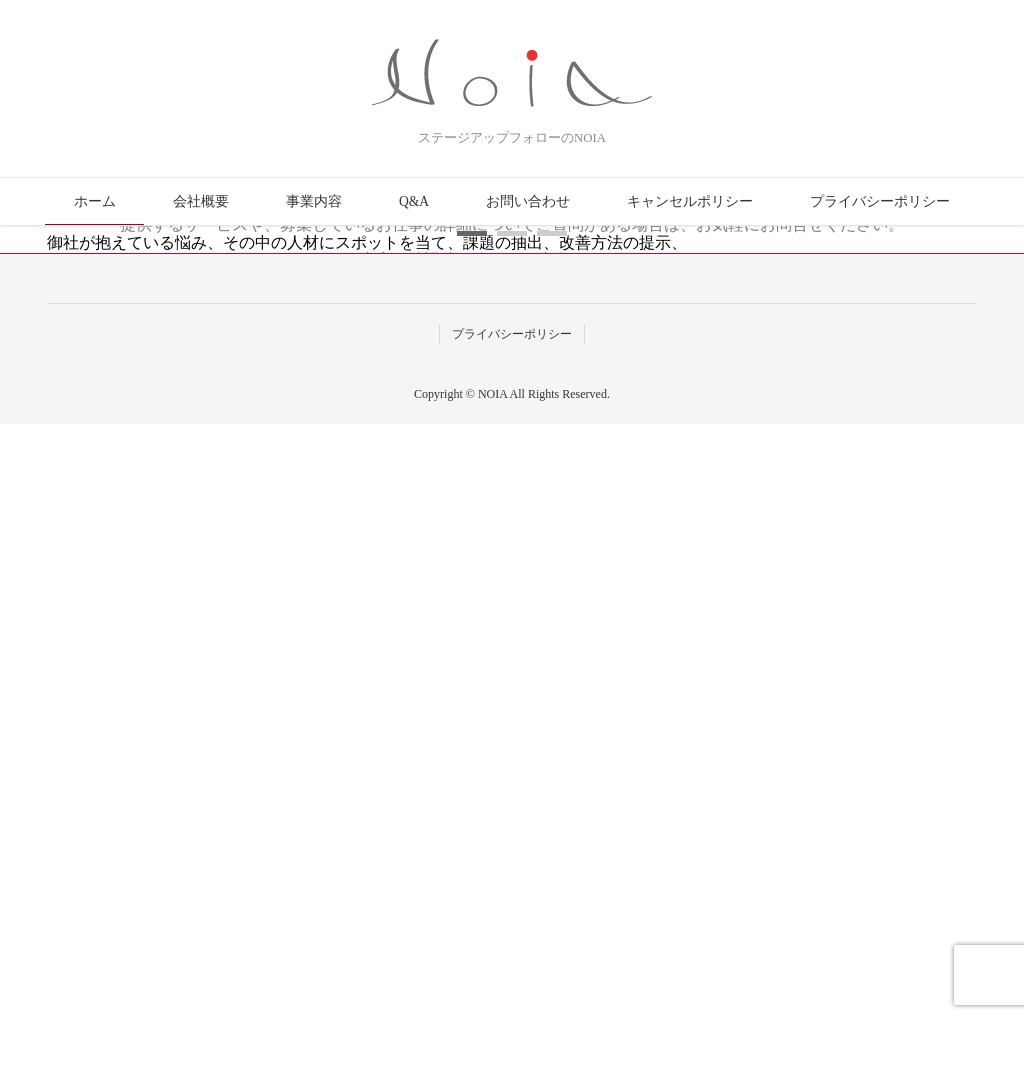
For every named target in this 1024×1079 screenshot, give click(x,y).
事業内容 (314, 201)
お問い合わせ (528, 201)
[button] (472, 889)
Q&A (414, 201)
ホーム (95, 201)
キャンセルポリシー (690, 201)
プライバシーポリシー (880, 201)
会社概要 (201, 201)
